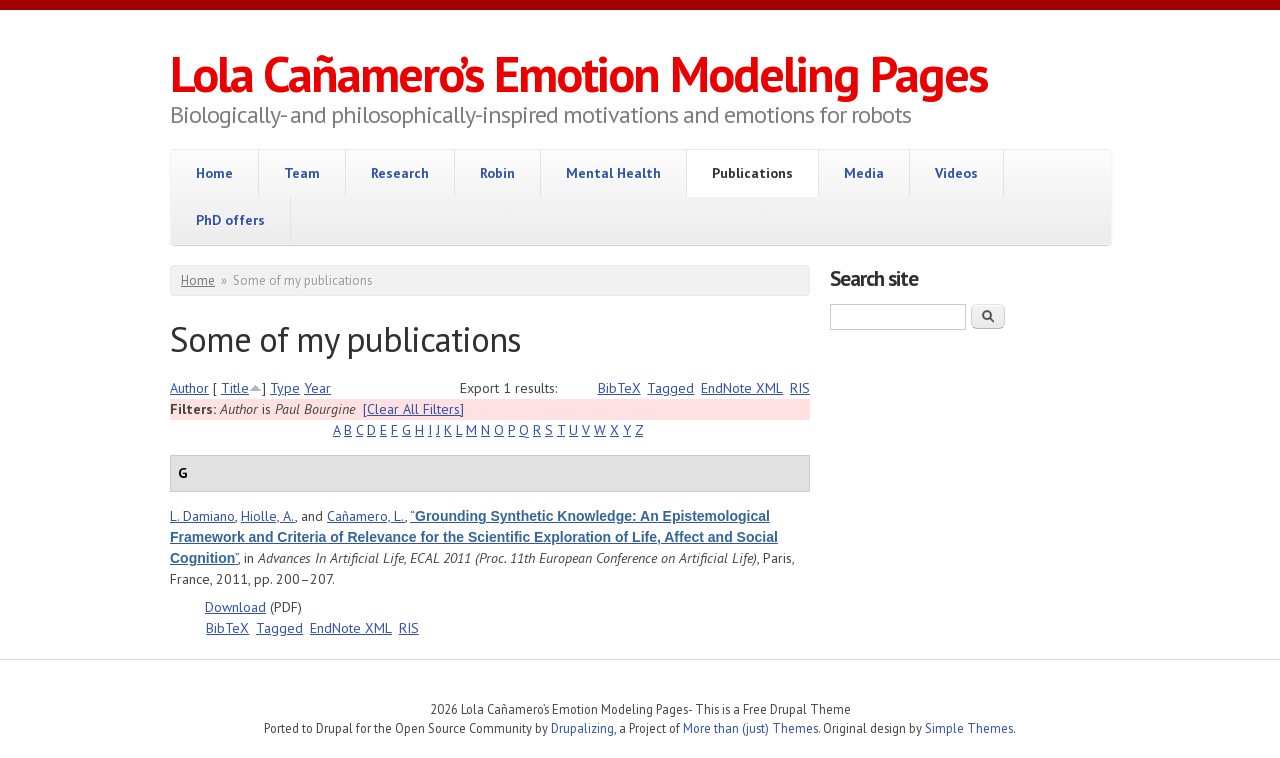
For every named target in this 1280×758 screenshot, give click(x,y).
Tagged (670, 388)
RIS (800, 388)
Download (235, 607)
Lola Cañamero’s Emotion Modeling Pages (578, 73)
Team (302, 173)
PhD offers (230, 220)
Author (189, 388)
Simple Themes (969, 728)
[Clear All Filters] (413, 409)
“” (474, 537)
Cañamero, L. (366, 516)
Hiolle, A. (268, 516)
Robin (497, 173)
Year (317, 388)
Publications (752, 173)
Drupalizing (582, 728)
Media (864, 173)
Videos (956, 173)
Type (285, 388)
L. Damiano (202, 516)
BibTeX (619, 388)
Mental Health (613, 173)
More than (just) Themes (750, 728)
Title (235, 388)
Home (214, 173)
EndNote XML (742, 388)
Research (400, 173)
